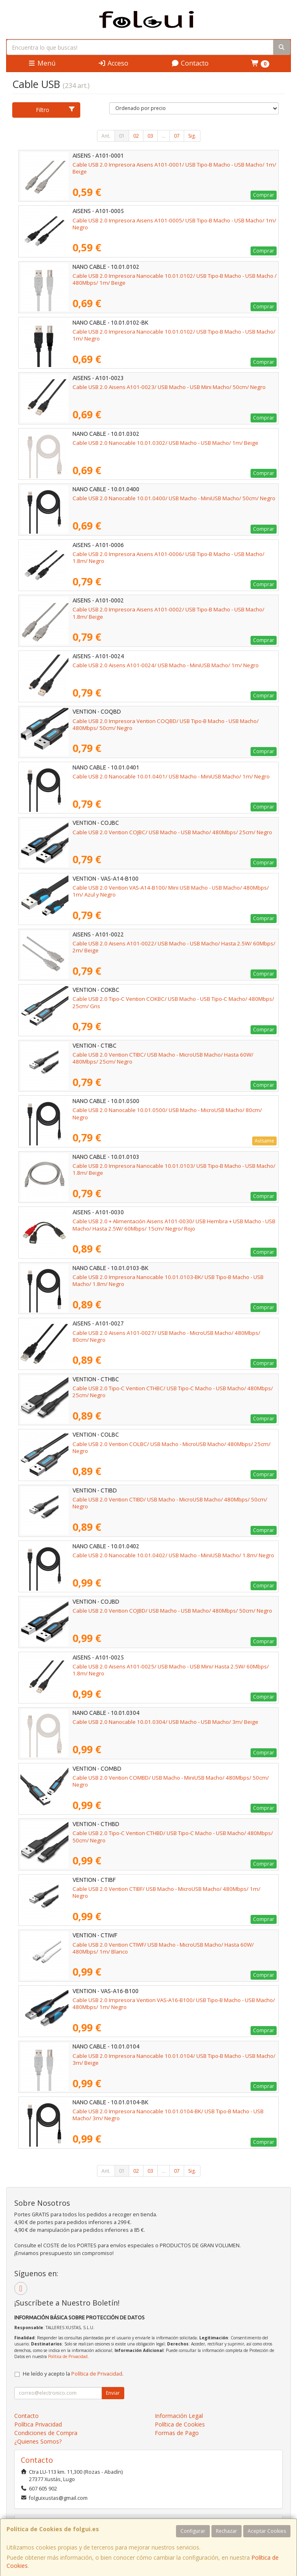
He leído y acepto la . (73, 2373)
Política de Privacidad (68, 2356)
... (163, 135)
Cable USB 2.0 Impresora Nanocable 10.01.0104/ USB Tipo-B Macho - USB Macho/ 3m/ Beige (174, 2059)
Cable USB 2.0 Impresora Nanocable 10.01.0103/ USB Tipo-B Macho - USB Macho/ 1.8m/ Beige (174, 1169)
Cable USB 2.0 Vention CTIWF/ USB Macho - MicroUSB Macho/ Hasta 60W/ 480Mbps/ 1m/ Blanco (163, 1948)
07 (177, 135)
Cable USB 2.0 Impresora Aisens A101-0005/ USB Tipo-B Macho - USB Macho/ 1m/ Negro (174, 224)
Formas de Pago (177, 2433)
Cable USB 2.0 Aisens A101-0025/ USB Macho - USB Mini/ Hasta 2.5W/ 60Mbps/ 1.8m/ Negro (171, 1670)
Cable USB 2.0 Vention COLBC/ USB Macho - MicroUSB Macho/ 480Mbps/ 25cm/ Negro (172, 1447)
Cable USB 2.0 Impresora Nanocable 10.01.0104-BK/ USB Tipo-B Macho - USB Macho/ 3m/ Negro (168, 2115)
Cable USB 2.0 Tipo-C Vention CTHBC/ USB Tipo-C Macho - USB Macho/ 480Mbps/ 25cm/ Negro (173, 1392)
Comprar (263, 194)
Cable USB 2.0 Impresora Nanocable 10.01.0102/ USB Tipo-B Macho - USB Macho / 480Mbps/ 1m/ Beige (175, 279)
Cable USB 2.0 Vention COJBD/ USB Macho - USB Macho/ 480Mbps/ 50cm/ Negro (172, 1610)
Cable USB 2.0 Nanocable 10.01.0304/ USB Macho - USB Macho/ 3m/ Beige (165, 1721)
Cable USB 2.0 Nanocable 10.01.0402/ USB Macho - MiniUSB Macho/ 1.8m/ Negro (173, 1555)
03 (150, 135)
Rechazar (226, 2531)
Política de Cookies (180, 2424)
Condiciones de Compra (45, 2433)
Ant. (105, 135)
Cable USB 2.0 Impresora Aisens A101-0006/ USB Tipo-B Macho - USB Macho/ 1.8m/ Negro (168, 557)
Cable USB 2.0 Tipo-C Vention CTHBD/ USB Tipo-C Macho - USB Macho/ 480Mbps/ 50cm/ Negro (173, 1836)
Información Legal (179, 2416)
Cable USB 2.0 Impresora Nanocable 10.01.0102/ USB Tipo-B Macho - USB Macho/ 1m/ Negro (174, 335)
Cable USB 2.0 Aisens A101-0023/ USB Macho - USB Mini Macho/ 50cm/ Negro (169, 387)
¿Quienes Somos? (38, 2441)
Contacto (190, 63)
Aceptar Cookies (267, 2531)
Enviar (113, 2392)
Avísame (264, 1140)
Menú (41, 63)
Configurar (192, 2531)
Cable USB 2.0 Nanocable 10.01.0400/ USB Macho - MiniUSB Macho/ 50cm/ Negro (174, 498)
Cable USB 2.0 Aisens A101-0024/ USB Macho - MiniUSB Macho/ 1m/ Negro (166, 665)
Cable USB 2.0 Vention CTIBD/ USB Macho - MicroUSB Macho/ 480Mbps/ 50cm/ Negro (170, 1503)
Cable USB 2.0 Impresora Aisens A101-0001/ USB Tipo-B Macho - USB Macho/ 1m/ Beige (174, 168)
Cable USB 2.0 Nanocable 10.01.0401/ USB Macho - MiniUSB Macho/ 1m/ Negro (171, 776)
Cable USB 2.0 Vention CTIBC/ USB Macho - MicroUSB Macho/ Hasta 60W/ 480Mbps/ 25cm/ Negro (163, 1058)
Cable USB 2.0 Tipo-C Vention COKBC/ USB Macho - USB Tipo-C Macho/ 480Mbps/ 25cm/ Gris (173, 1002)
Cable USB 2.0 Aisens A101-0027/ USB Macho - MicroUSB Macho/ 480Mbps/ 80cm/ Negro (166, 1336)
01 (122, 135)
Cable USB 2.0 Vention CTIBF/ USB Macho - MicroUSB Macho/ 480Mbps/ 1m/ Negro (166, 1892)
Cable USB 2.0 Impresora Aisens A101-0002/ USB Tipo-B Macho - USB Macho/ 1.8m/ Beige (168, 613)
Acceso (113, 63)
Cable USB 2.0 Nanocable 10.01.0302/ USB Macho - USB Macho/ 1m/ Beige (165, 442)
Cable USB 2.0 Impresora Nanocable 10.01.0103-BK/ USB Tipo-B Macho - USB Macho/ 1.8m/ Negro (168, 1280)
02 (136, 135)
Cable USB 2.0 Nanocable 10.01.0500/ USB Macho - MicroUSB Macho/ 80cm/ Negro (167, 1113)
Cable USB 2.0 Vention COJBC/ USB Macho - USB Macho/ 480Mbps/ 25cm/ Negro (172, 832)
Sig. (192, 135)
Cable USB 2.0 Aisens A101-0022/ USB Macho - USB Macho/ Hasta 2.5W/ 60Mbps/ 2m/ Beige (174, 947)
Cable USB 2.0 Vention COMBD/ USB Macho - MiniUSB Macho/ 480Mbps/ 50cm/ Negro (171, 1781)
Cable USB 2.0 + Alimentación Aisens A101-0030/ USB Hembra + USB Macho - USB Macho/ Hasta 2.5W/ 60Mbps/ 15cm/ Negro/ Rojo (174, 1225)
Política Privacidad (38, 2424)
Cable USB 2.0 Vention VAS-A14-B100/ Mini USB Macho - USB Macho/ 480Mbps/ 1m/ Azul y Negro (171, 891)
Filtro (55, 110)
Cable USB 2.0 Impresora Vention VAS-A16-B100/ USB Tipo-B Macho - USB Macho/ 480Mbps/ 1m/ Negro (174, 2003)
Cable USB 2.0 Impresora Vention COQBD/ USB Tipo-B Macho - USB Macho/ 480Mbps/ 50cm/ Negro (166, 724)
